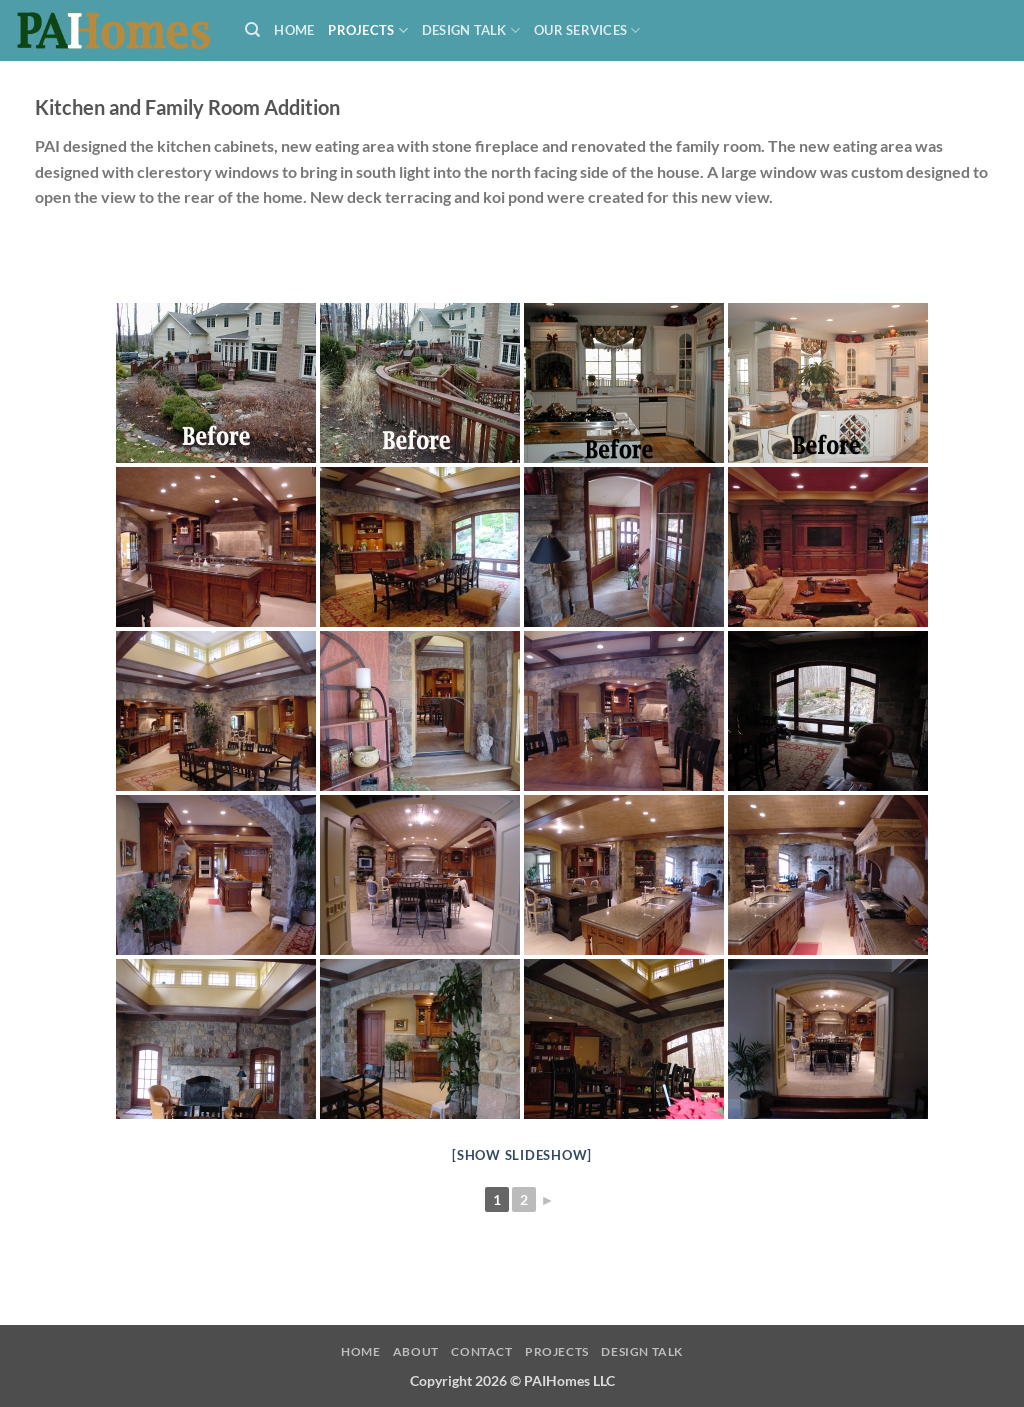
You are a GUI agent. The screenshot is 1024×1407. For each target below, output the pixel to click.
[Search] (252, 30)
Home (294, 30)
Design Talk (471, 30)
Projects (368, 30)
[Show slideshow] (522, 1155)
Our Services (587, 30)
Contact (481, 1351)
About (416, 1351)
